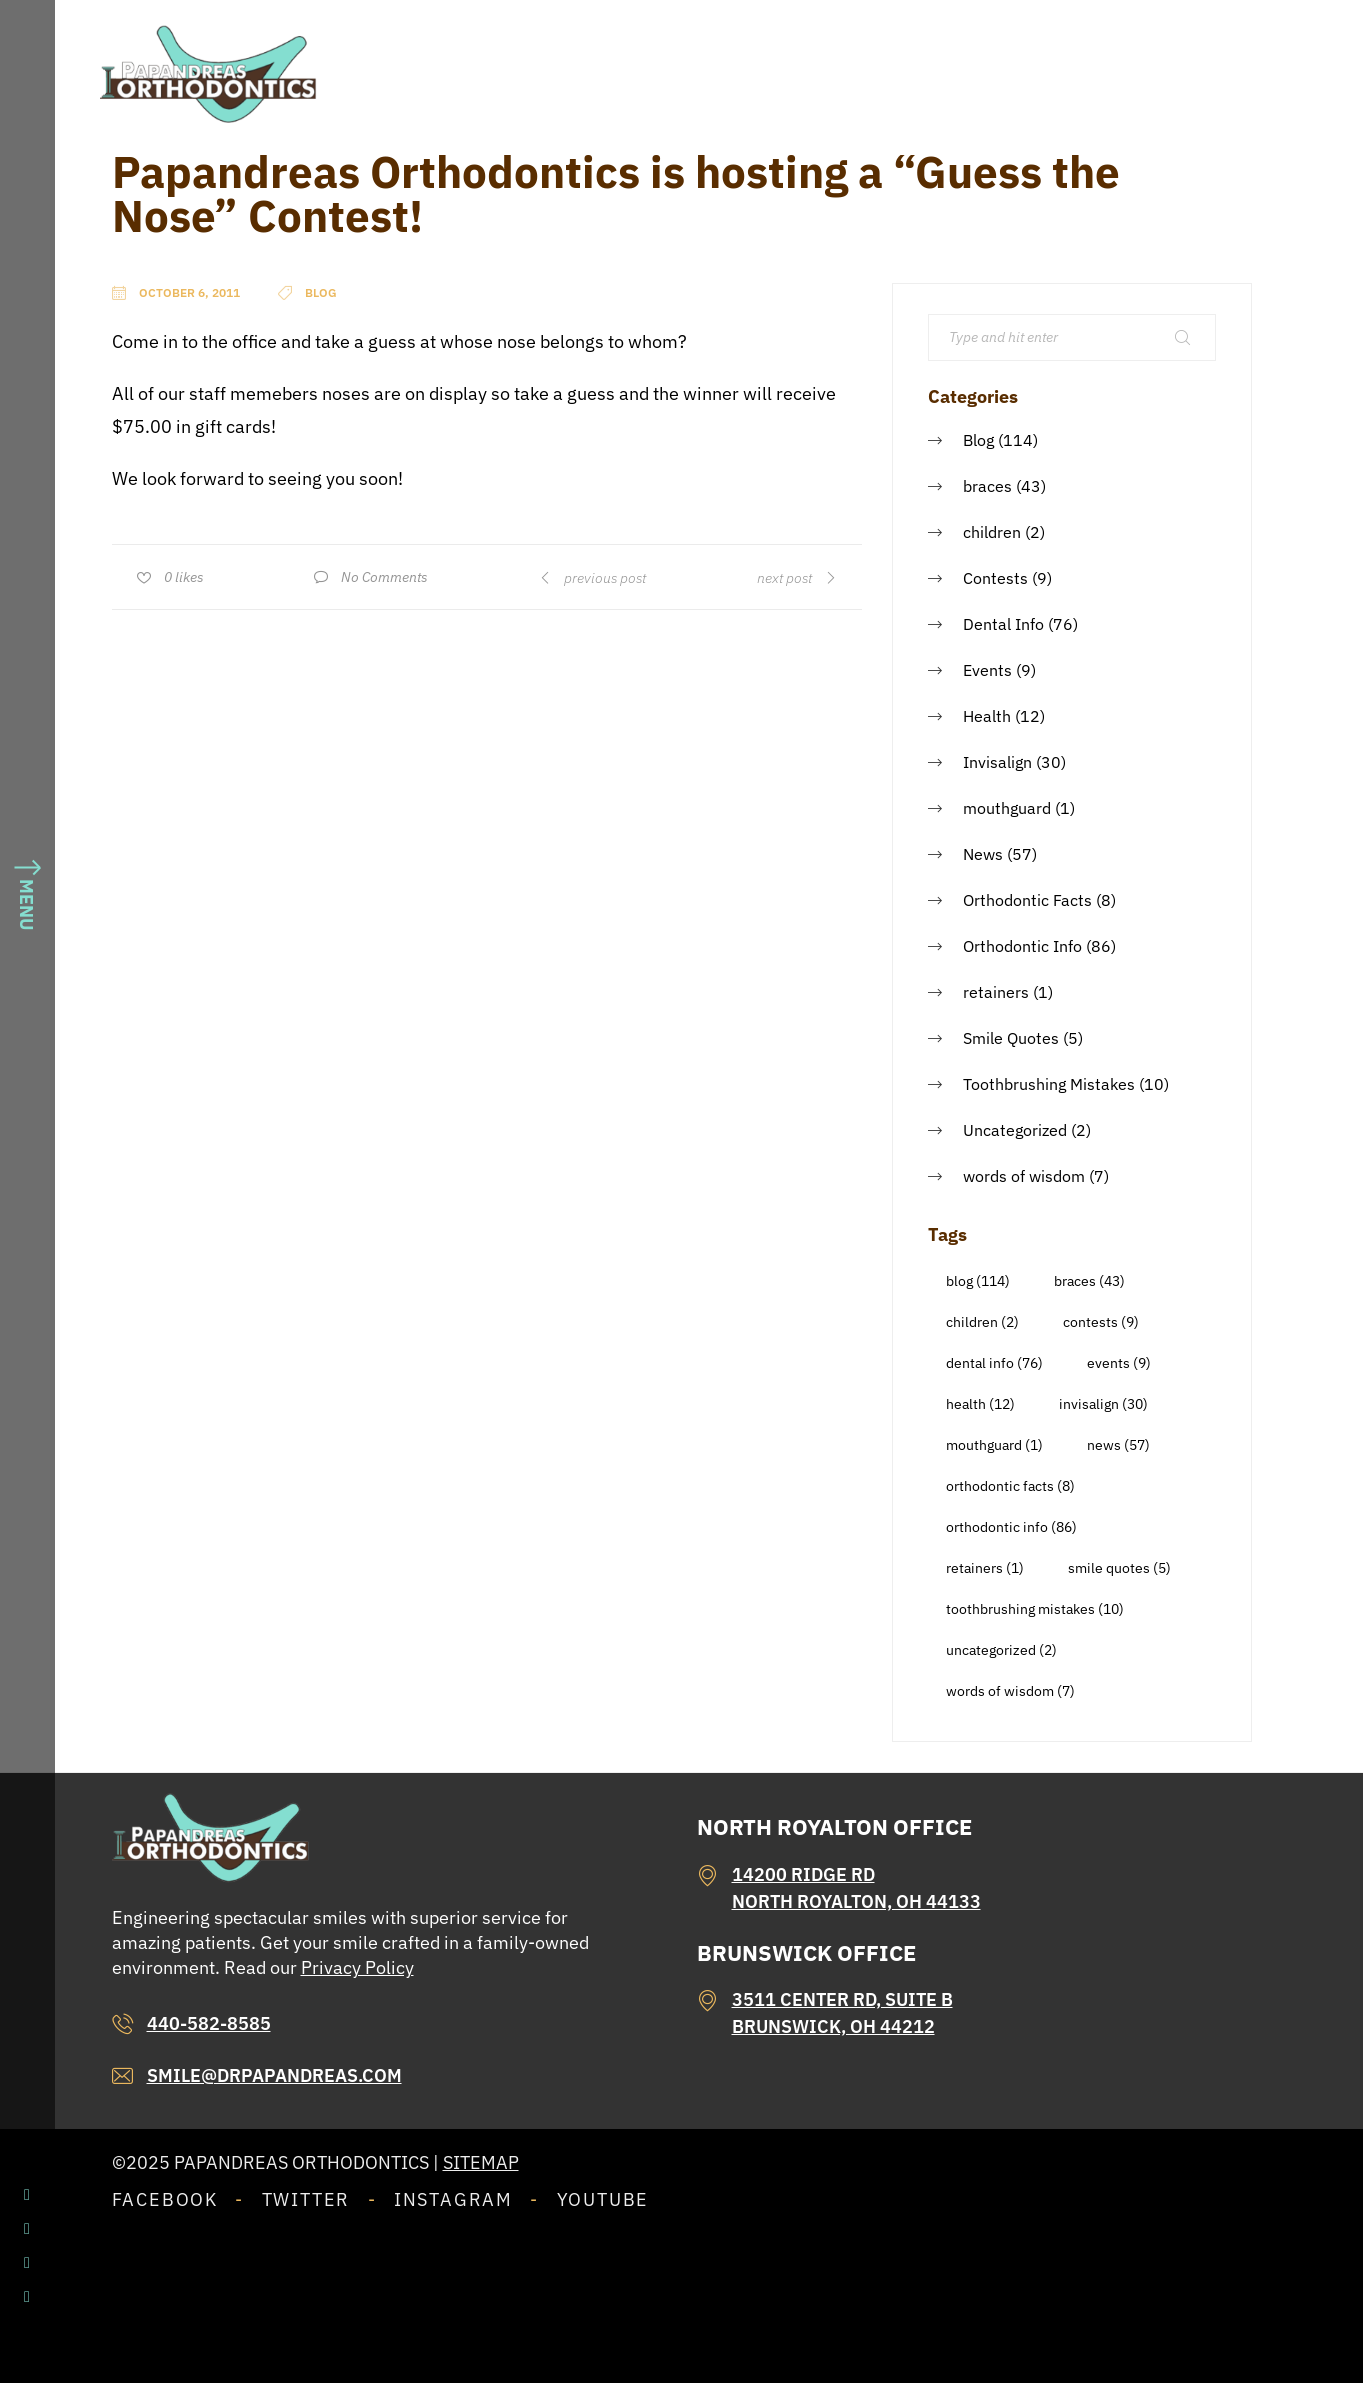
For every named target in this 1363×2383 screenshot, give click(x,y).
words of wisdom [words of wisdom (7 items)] (1010, 1691)
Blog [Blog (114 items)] (978, 1281)
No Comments (384, 577)
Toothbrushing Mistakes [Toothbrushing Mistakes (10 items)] (1035, 1609)
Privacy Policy (357, 1967)
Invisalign (997, 762)
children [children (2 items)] (982, 1322)
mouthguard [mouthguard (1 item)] (994, 1445)
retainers (996, 992)
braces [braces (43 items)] (1089, 1281)
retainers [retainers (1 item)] (985, 1568)
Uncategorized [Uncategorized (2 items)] (1001, 1650)
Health (987, 716)
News (983, 854)
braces (987, 486)
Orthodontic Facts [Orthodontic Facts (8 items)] (1010, 1486)
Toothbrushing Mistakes (1049, 1084)
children (992, 532)
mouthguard (1007, 808)
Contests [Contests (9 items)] (1101, 1322)
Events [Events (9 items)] (1119, 1363)
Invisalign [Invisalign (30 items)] (1103, 1404)
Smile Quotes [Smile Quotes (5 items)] (1119, 1568)
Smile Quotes (1011, 1038)
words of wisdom (1024, 1176)
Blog (978, 440)
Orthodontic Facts (1027, 900)
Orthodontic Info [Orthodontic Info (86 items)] (1011, 1527)
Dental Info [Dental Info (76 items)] (994, 1363)
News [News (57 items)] (1118, 1445)
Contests (995, 578)
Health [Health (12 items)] (980, 1404)
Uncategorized (1015, 1130)
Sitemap (481, 2162)
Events (987, 670)
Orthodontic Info (1022, 946)
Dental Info (1003, 624)
